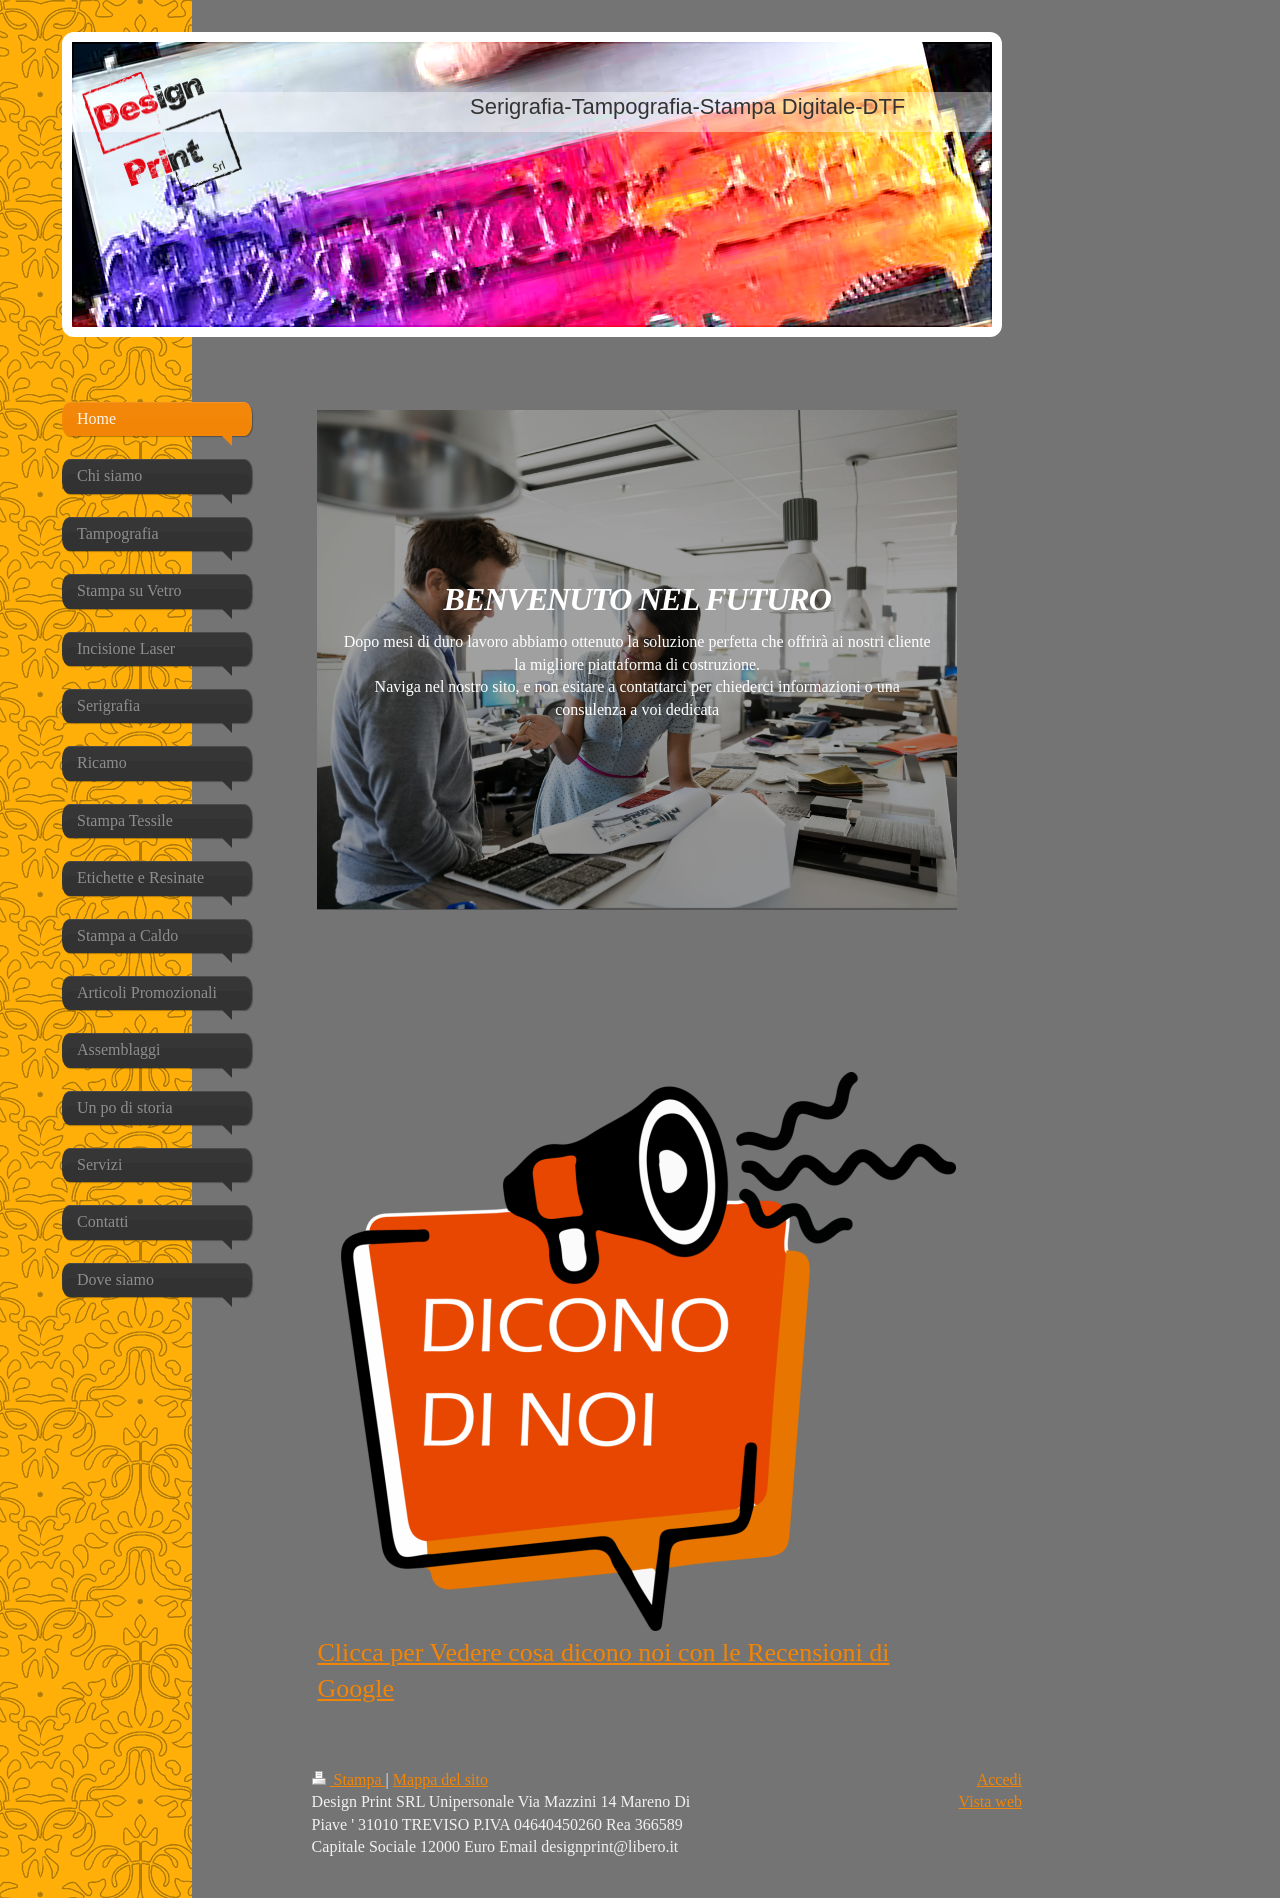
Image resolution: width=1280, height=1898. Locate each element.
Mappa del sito (440, 1779)
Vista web (990, 1801)
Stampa (349, 1779)
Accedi (999, 1779)
